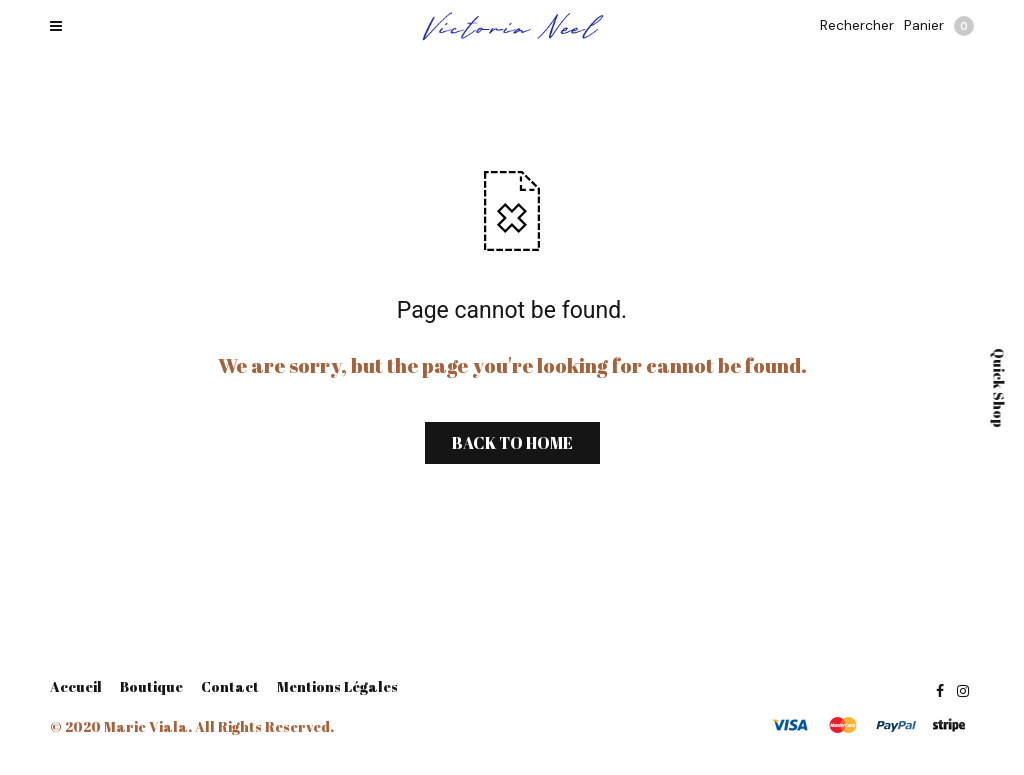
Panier (939, 26)
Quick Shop (999, 388)
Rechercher (857, 25)
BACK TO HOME (512, 443)
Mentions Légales (337, 687)
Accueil (76, 687)
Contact (230, 687)
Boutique (151, 687)
